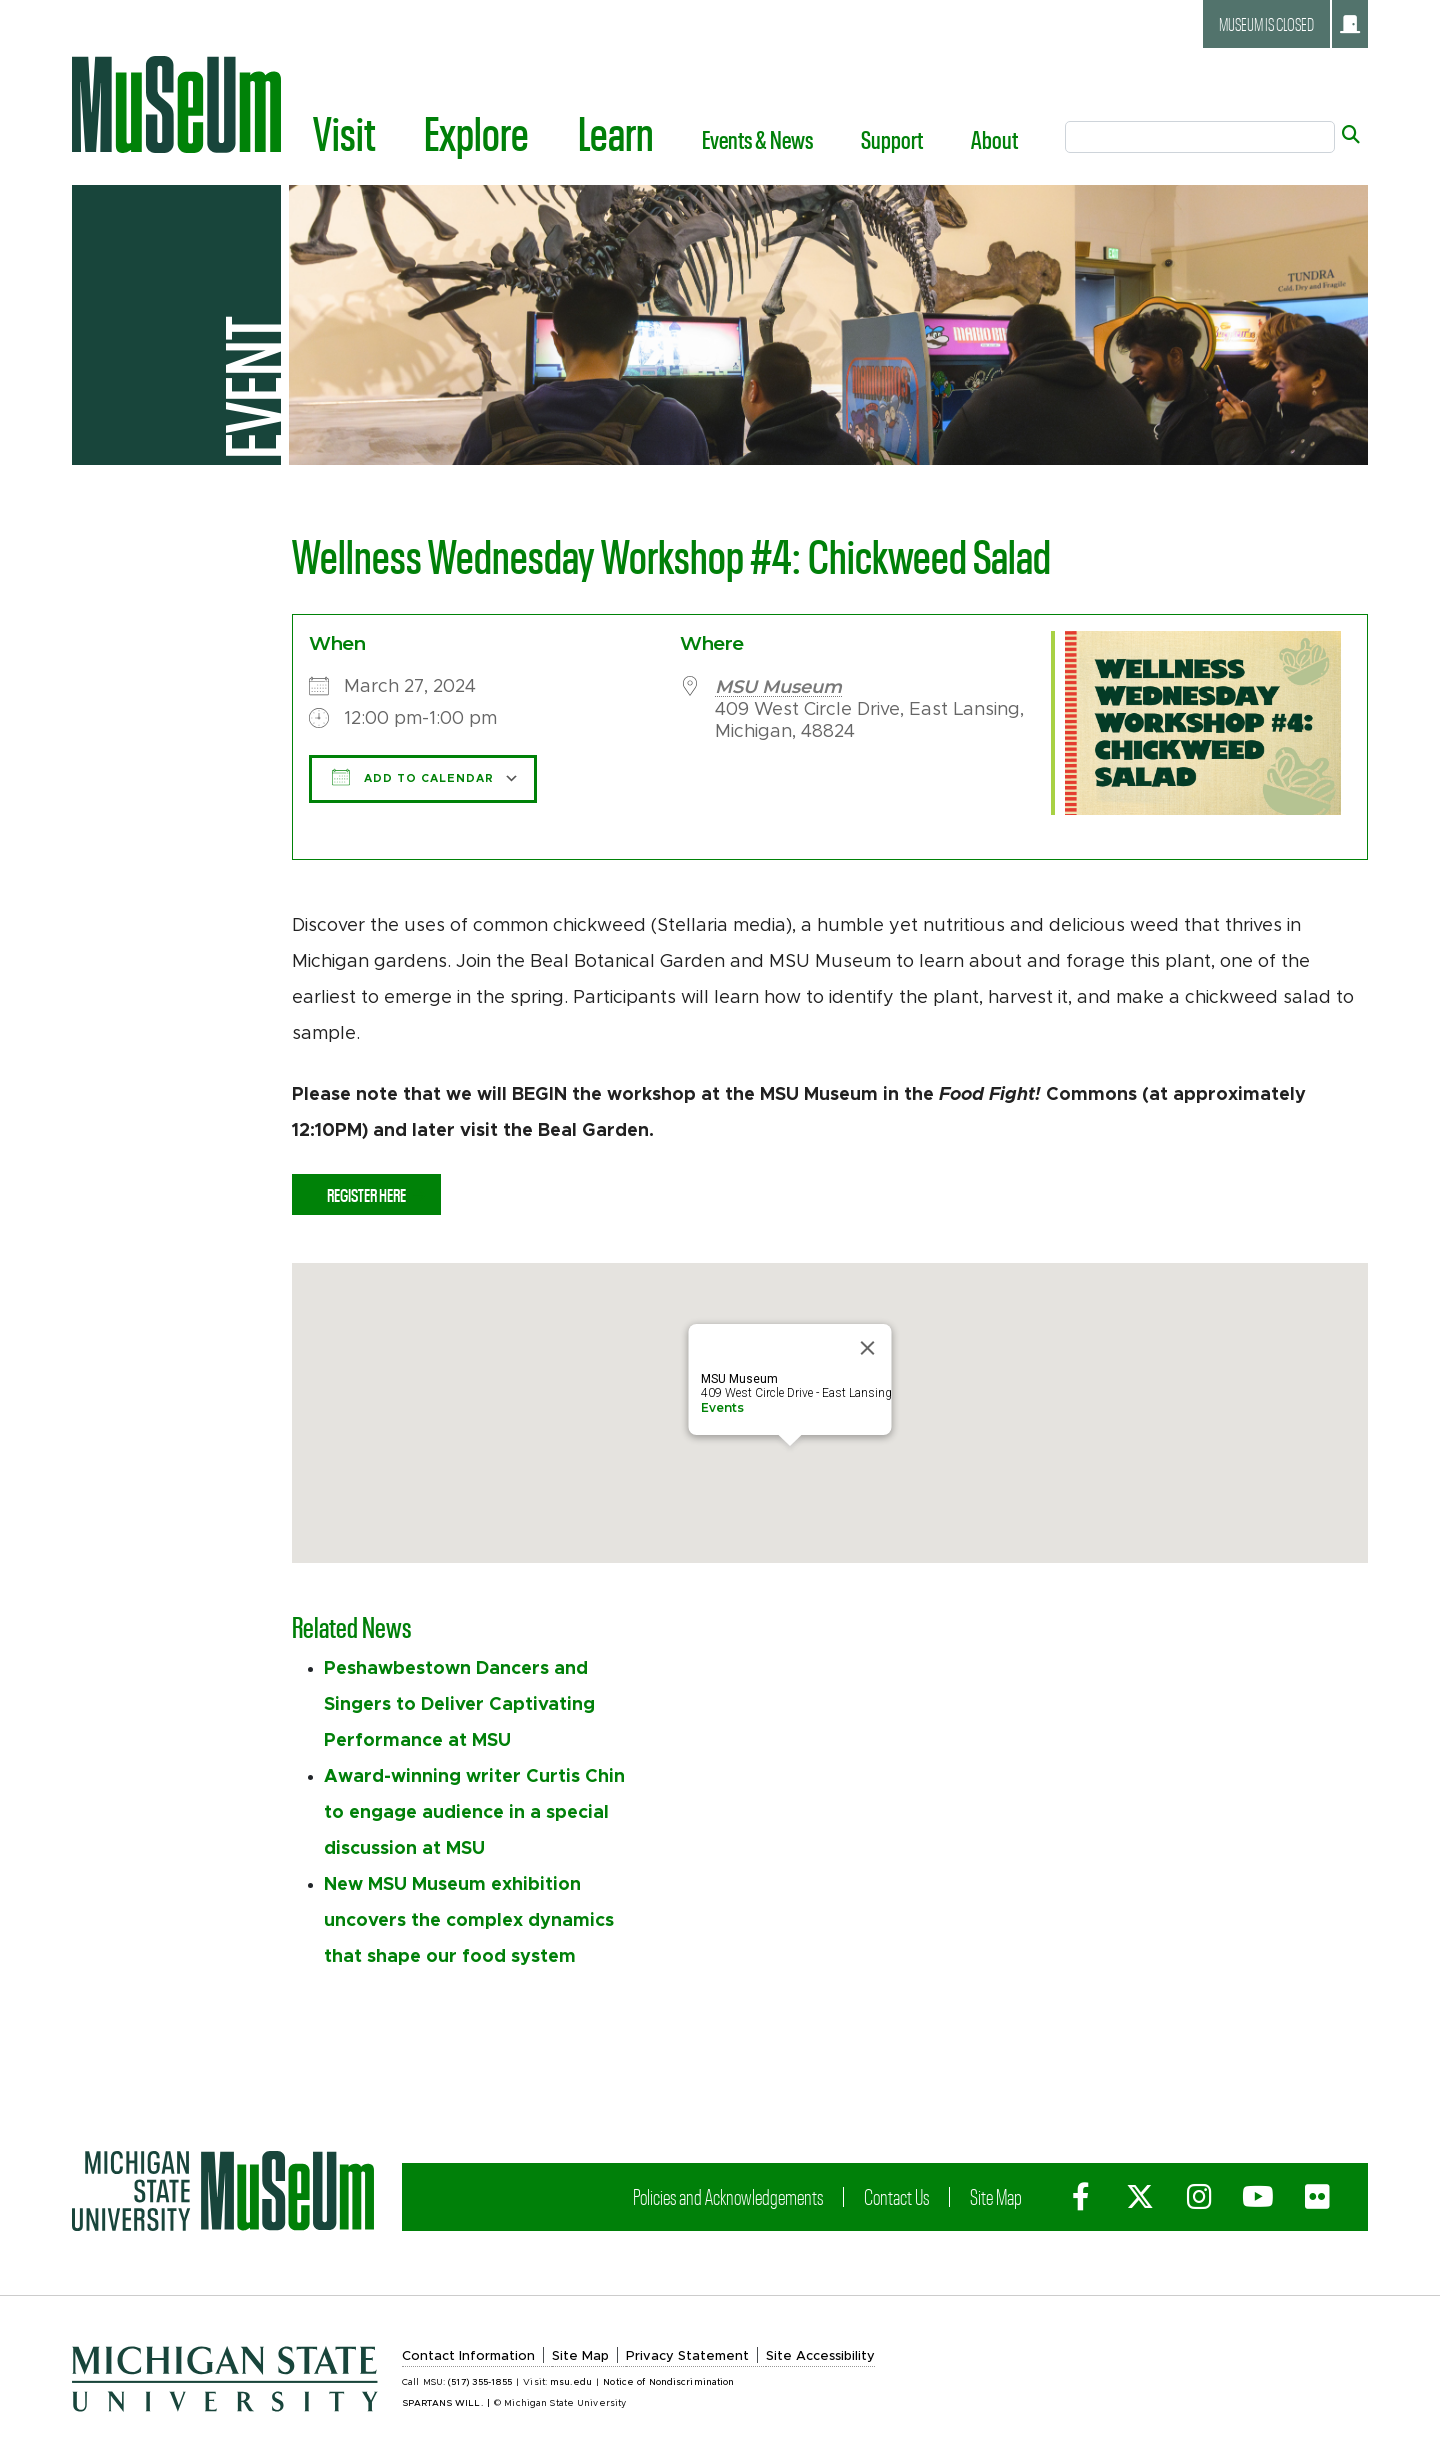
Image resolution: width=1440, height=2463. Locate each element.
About (994, 139)
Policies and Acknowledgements (728, 2196)
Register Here (366, 1194)
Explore (476, 132)
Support (892, 139)
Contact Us (896, 2196)
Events (722, 1407)
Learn (616, 132)
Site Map (996, 2196)
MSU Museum (778, 687)
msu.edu (571, 2382)
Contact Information (468, 2356)
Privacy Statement (687, 2356)
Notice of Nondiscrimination (668, 2382)
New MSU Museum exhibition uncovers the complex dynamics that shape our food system (469, 1921)
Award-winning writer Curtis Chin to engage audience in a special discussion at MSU (474, 1813)
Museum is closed (1289, 24)
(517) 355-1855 (480, 2382)
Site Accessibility (820, 2356)
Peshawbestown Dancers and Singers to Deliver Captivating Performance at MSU (459, 1705)
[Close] (868, 1348)
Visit (344, 132)
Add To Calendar (413, 777)
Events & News (757, 139)
